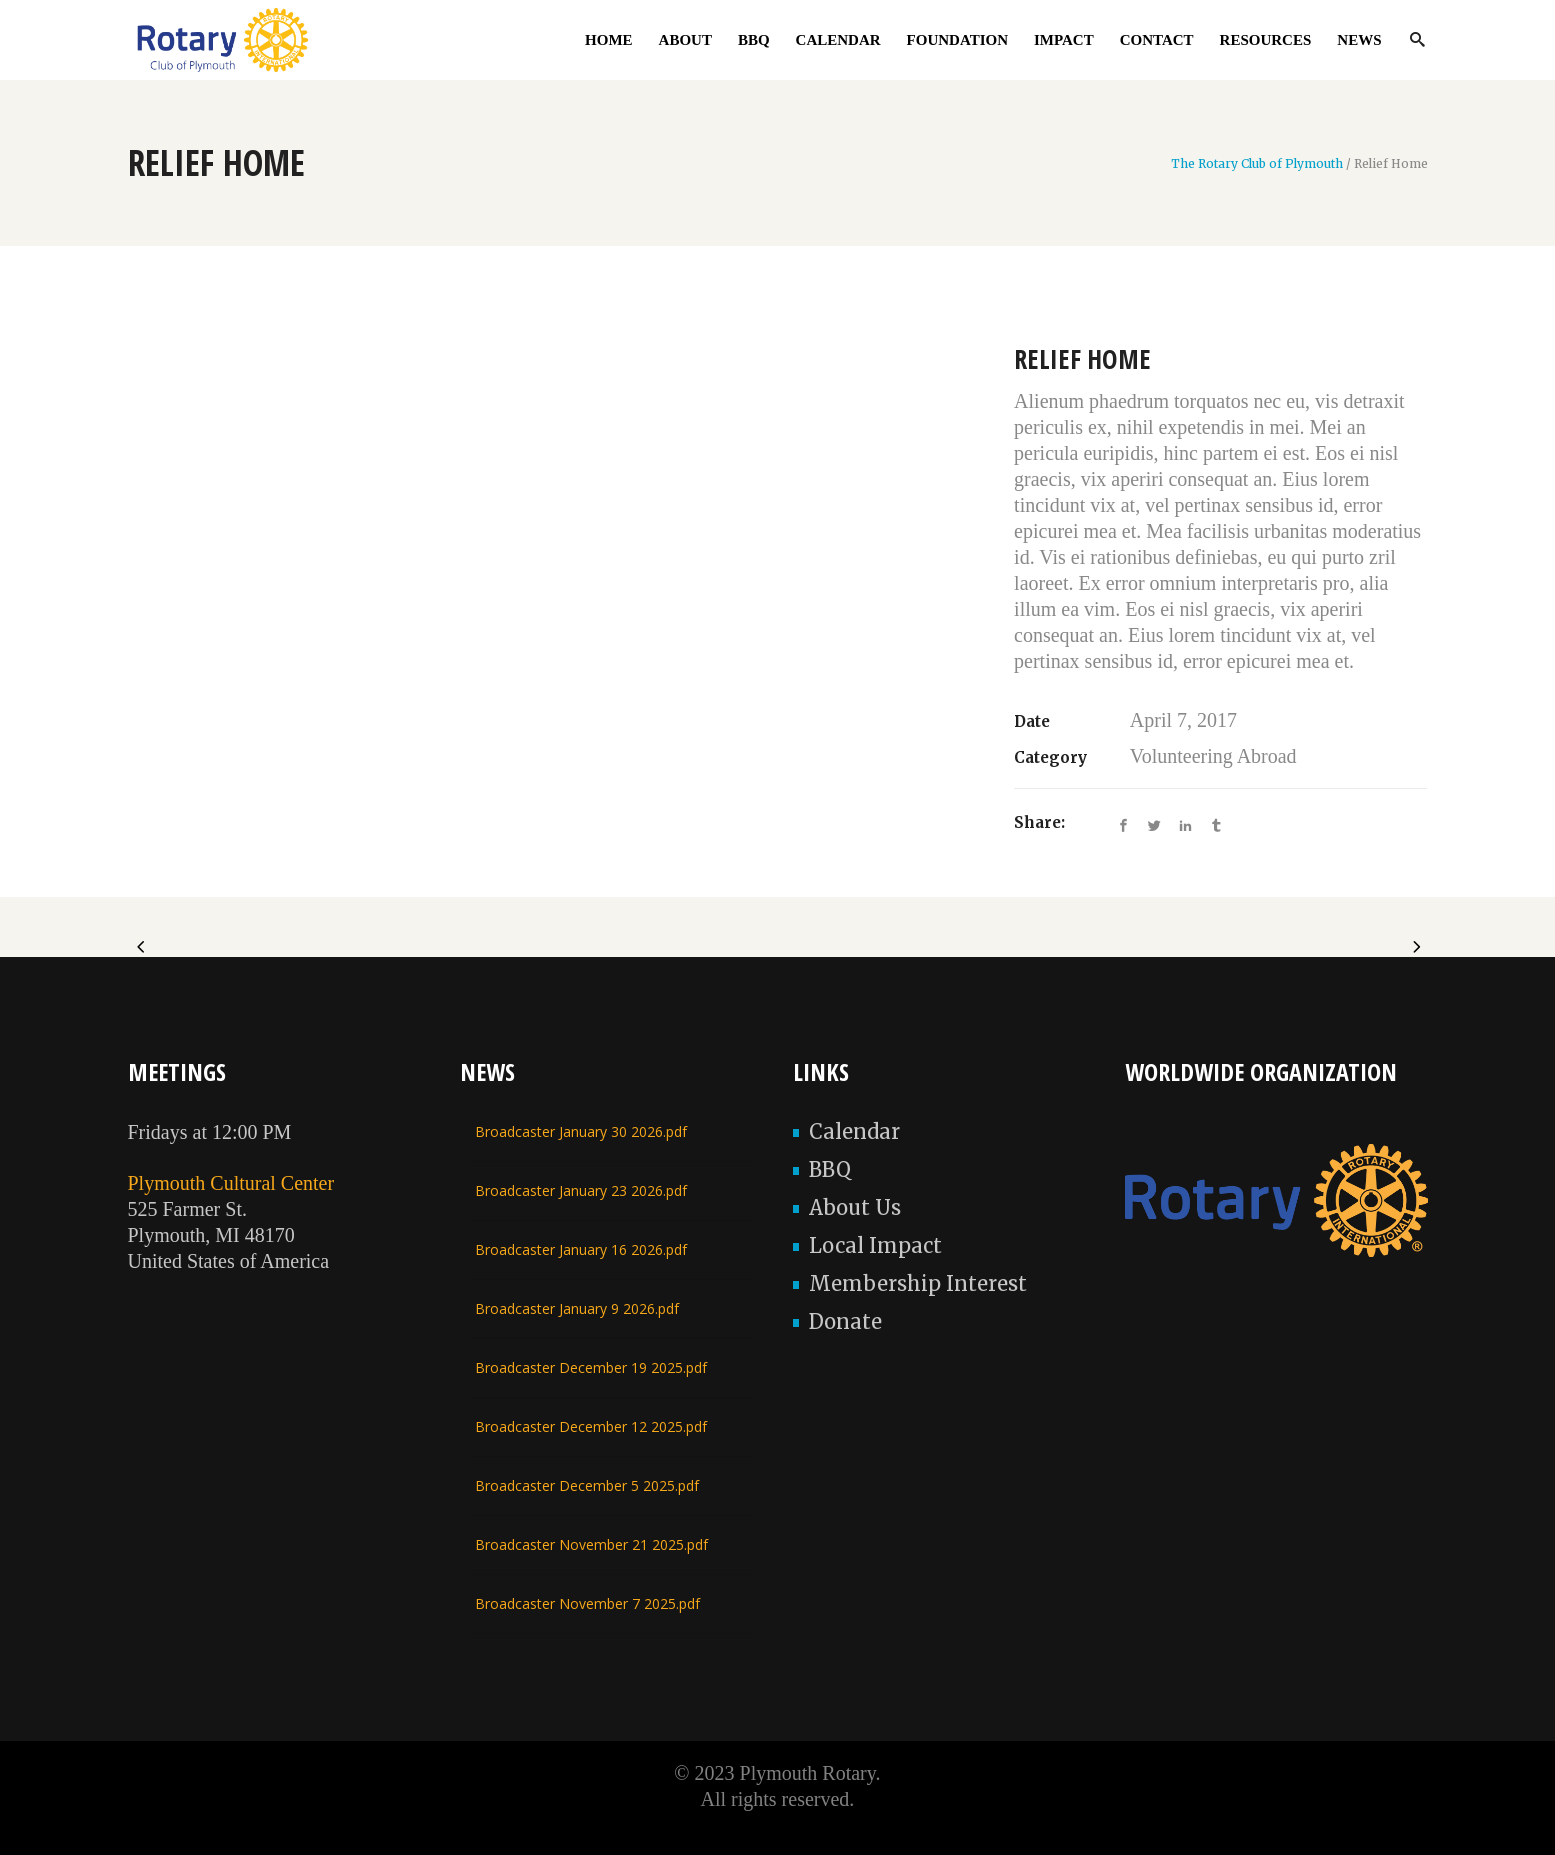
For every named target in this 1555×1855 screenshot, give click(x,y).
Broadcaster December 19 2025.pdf (591, 1367)
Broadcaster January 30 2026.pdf (581, 1131)
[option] (551, 359)
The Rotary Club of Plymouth (1257, 164)
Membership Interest (918, 1283)
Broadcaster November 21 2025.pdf (591, 1544)
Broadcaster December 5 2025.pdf (587, 1485)
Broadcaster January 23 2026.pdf (581, 1190)
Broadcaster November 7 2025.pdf (587, 1603)
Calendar (854, 1131)
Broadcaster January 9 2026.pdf (577, 1308)
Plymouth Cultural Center (231, 1183)
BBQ (830, 1169)
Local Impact (875, 1245)
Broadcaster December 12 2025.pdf (591, 1426)
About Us (855, 1207)
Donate (845, 1321)
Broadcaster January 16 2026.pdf (581, 1249)
